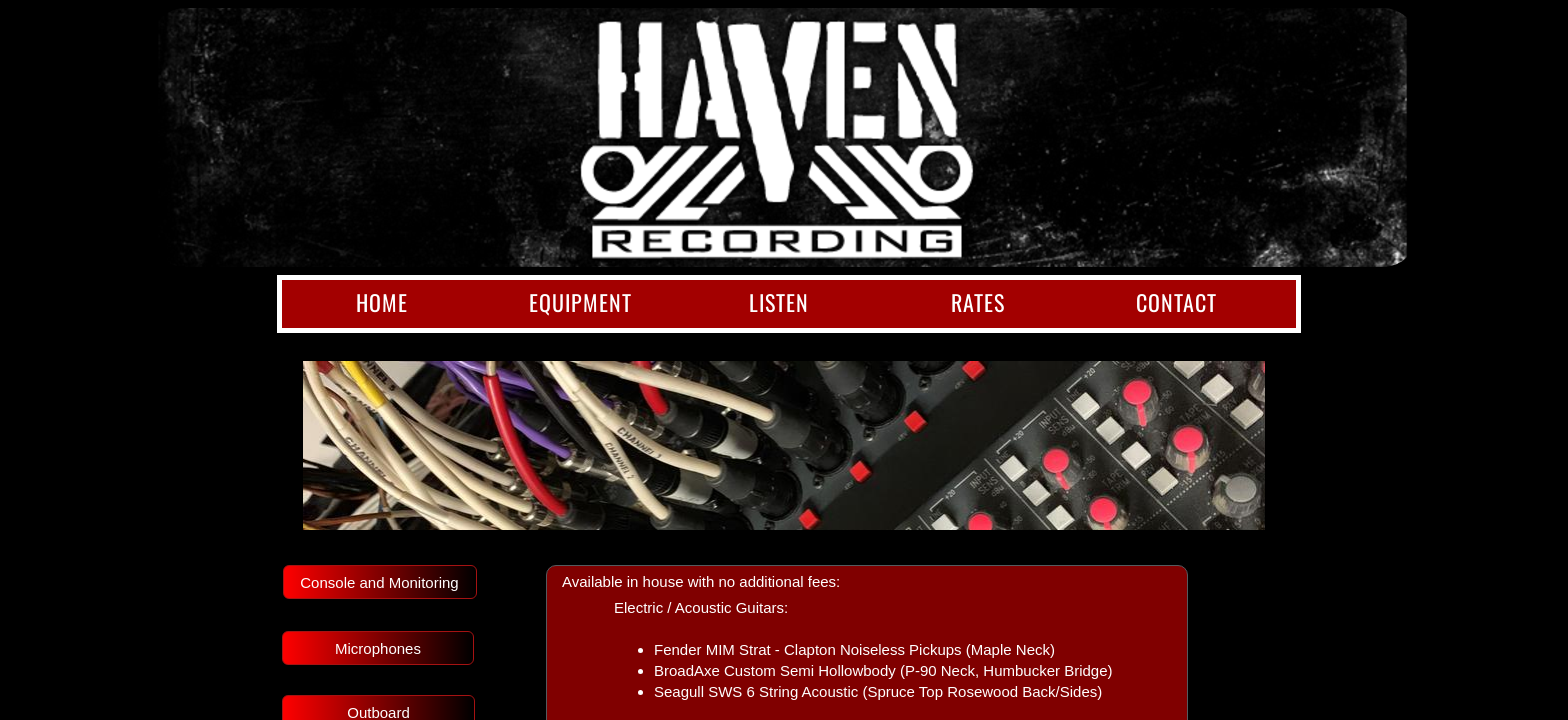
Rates (978, 302)
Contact (1176, 302)
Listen (779, 302)
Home (382, 302)
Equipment (580, 302)
